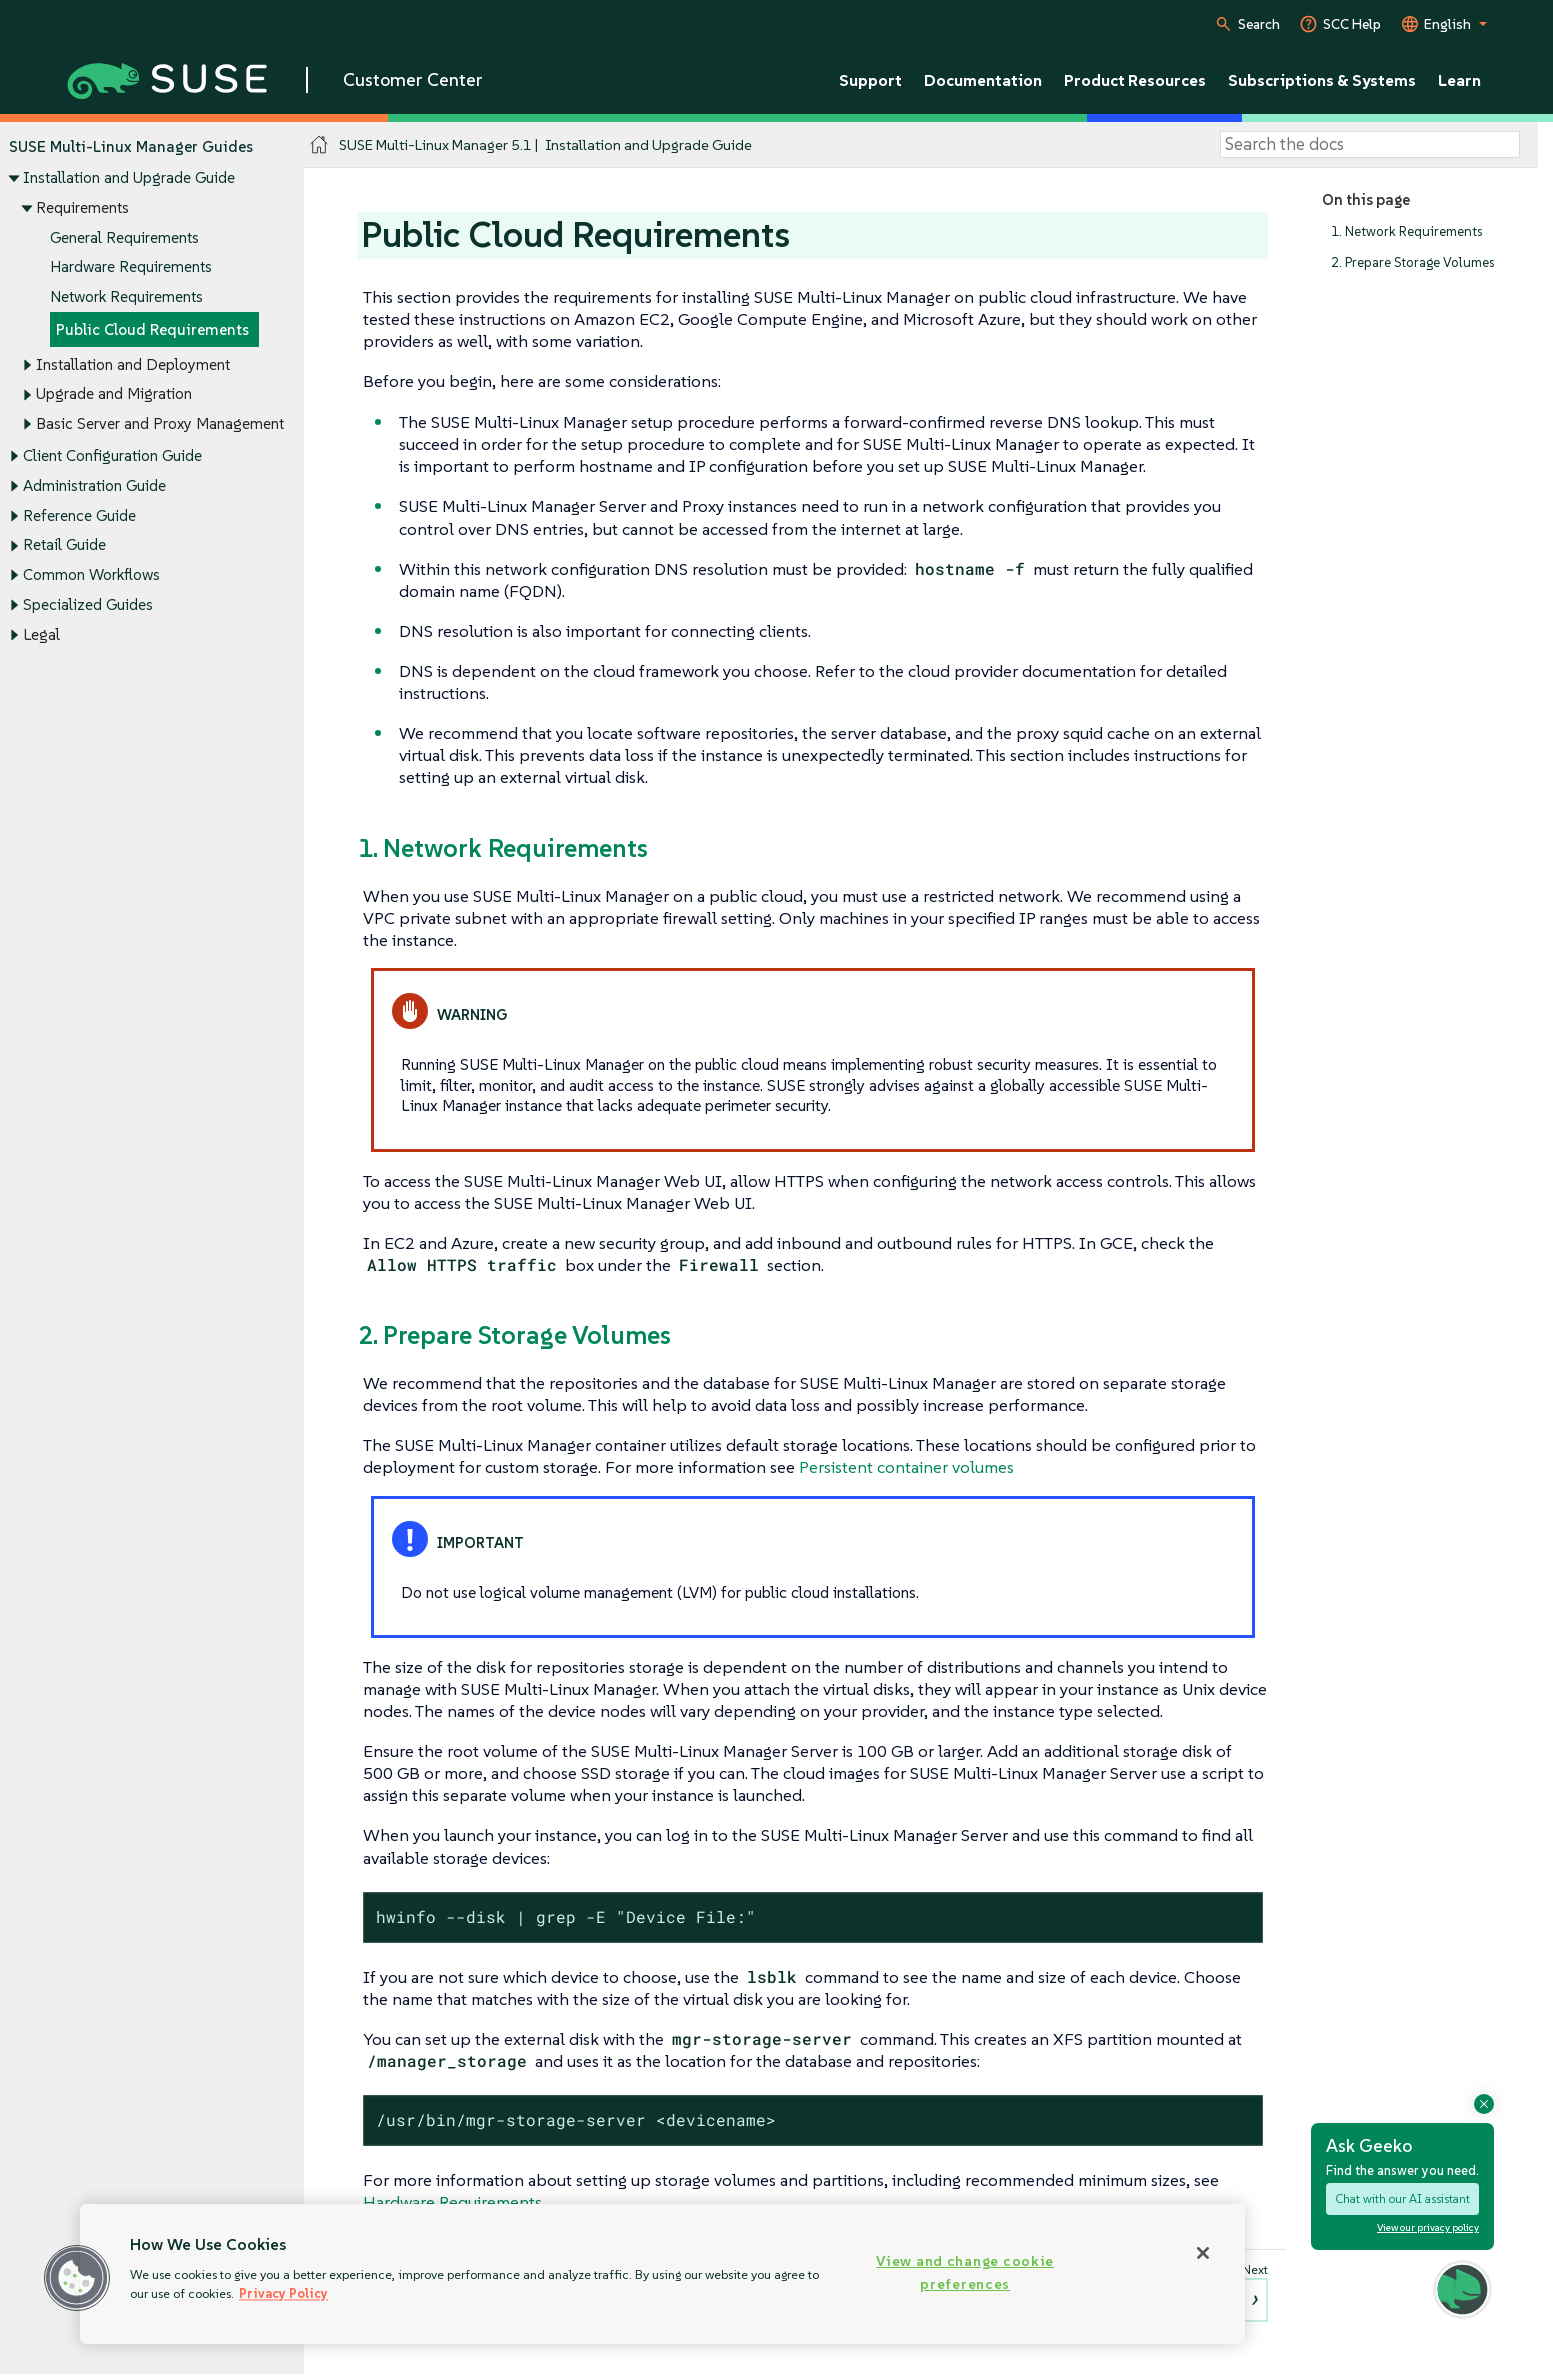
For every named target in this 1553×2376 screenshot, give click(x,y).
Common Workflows (91, 574)
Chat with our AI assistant (1402, 2198)
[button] (77, 2278)
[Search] (1370, 145)
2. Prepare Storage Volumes (1412, 262)
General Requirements (124, 237)
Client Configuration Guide (112, 456)
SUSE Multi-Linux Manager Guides (131, 146)
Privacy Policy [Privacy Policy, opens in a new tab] (283, 2293)
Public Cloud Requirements (152, 329)
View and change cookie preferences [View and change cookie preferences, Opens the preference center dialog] (965, 2272)
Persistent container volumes (906, 1467)
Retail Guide (64, 545)
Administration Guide (94, 485)
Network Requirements (126, 296)
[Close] (1203, 2253)
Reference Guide (79, 515)
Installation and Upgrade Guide (129, 178)
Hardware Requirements (131, 267)
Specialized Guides (88, 604)
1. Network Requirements (1406, 231)
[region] (662, 2274)
